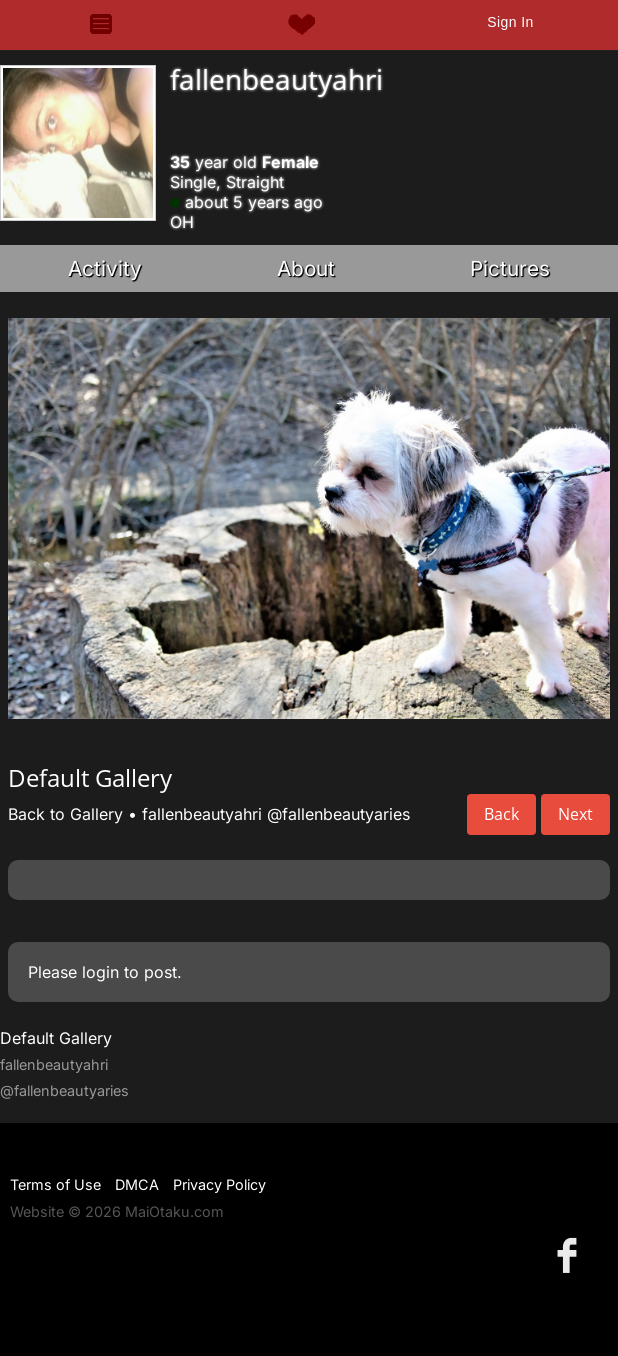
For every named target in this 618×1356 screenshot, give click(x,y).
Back (501, 814)
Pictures (510, 268)
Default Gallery (56, 1038)
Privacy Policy (219, 1184)
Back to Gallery (65, 814)
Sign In (510, 22)
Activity (105, 268)
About (306, 268)
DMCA (137, 1184)
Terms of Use (55, 1184)
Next (575, 814)
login (100, 972)
